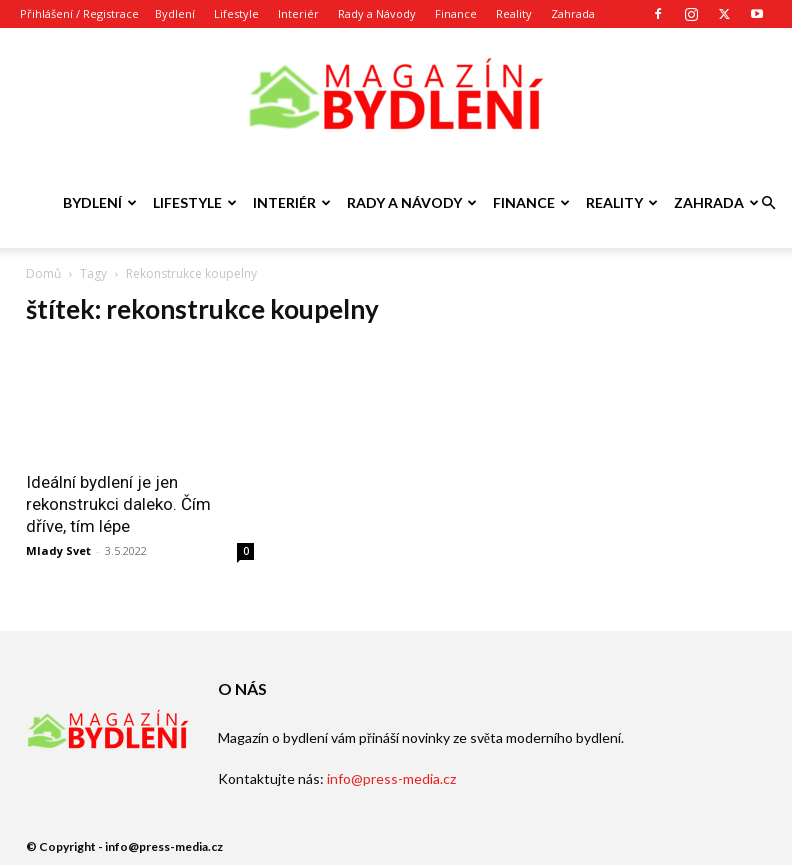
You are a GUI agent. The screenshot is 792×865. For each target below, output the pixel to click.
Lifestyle (236, 13)
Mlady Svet (58, 550)
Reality (514, 13)
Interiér (298, 13)
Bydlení (175, 13)
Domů (43, 273)
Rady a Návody (377, 13)
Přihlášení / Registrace (79, 13)
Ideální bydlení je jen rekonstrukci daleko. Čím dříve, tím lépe (118, 504)
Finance (456, 13)
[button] (768, 203)
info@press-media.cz (391, 778)
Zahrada (573, 13)
